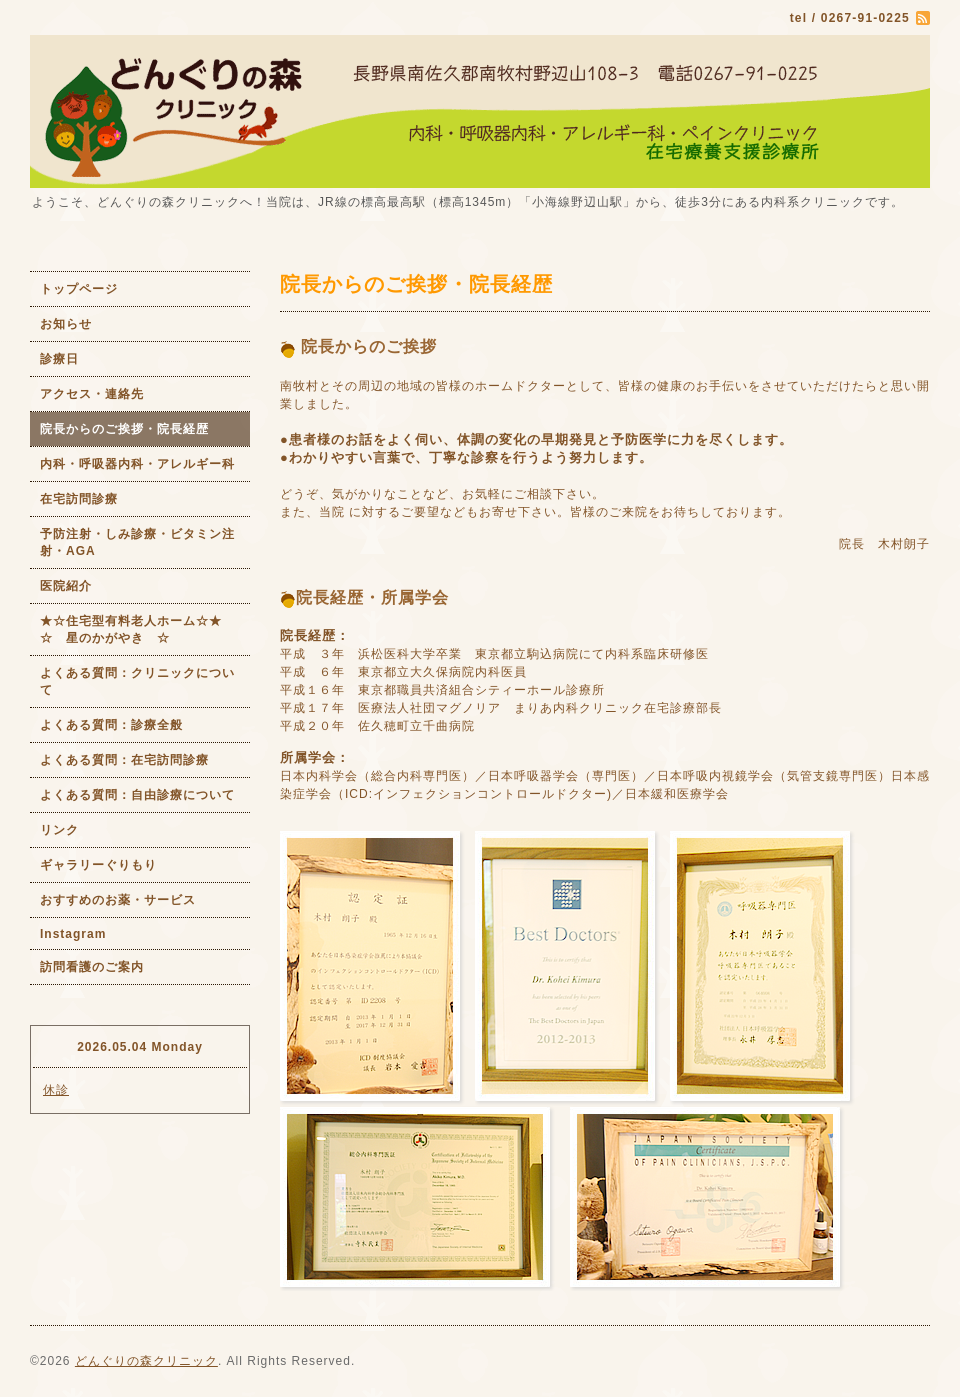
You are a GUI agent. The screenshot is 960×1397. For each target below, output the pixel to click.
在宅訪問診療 (79, 499)
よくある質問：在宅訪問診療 (124, 760)
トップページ (79, 289)
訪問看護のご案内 (92, 967)
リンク (59, 830)
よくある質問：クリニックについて (137, 681)
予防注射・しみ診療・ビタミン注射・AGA (137, 542)
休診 (56, 1090)
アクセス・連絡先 (92, 394)
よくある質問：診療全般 (111, 725)
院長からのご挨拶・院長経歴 (124, 429)
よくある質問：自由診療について (137, 795)
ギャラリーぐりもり (98, 865)
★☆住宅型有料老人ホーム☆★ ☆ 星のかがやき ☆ (145, 629)
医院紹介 (66, 586)
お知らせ (66, 324)
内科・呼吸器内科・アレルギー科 (137, 464)
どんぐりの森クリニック (146, 1361)
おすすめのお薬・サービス (118, 900)
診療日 (59, 359)
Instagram (73, 934)
